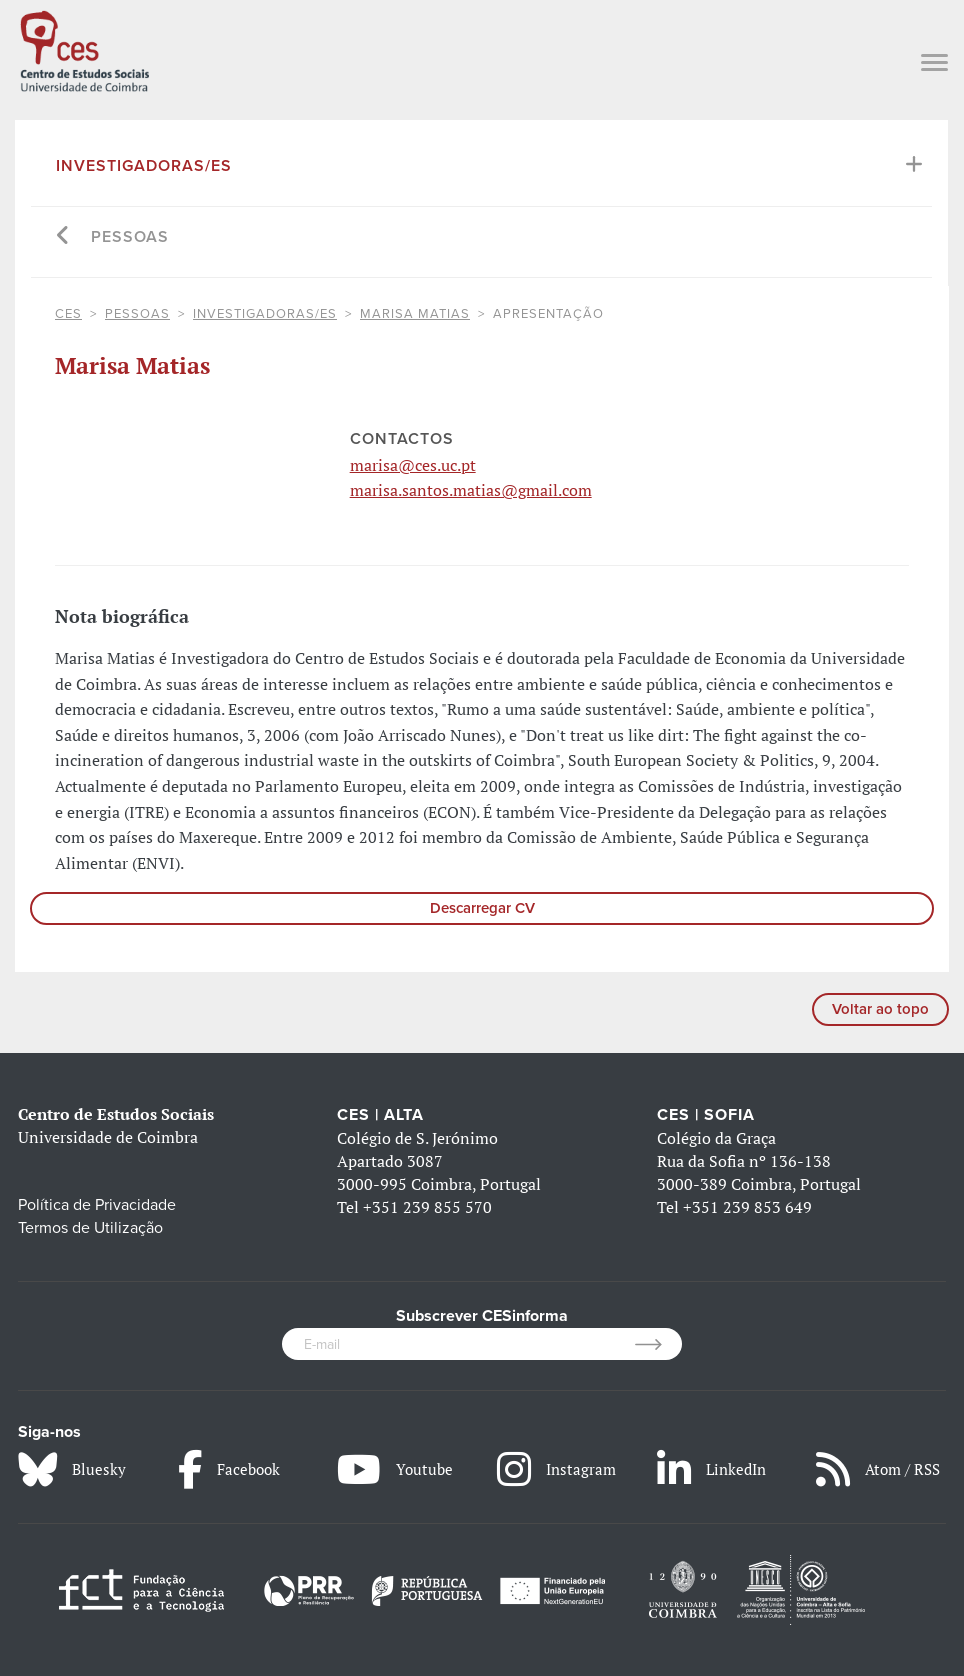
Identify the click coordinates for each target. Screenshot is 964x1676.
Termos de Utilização (90, 1228)
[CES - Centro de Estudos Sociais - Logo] (84, 49)
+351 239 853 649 (747, 1207)
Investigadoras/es (144, 166)
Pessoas (130, 237)
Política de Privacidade (97, 1205)
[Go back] (63, 237)
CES (68, 314)
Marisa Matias (415, 314)
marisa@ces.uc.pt (413, 465)
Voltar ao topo (880, 1009)
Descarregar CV (482, 908)
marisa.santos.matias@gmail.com (471, 490)
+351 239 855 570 (427, 1207)
